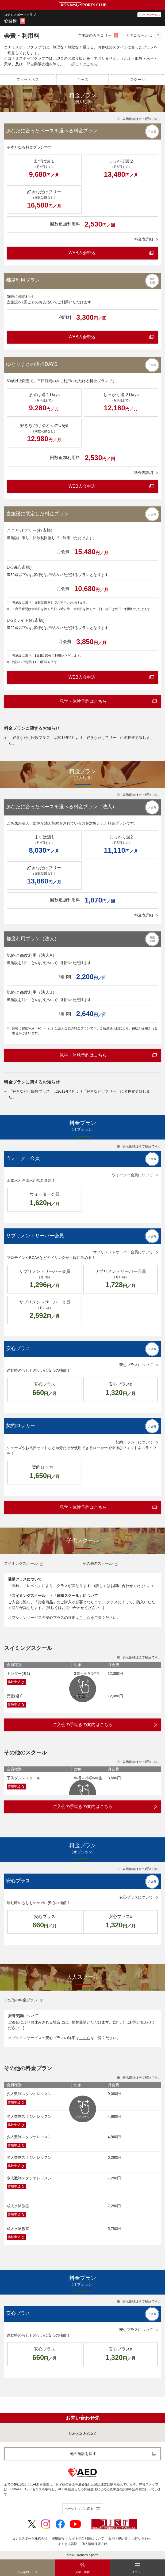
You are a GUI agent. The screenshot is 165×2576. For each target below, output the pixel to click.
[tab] (27, 79)
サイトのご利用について (86, 2538)
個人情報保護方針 (94, 2544)
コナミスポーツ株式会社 (29, 2538)
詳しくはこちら (84, 64)
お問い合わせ (141, 2538)
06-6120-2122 (82, 2433)
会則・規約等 (118, 2538)
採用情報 (58, 2538)
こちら (84, 1617)
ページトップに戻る (78, 2509)
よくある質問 (67, 2544)
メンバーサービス (149, 14)
